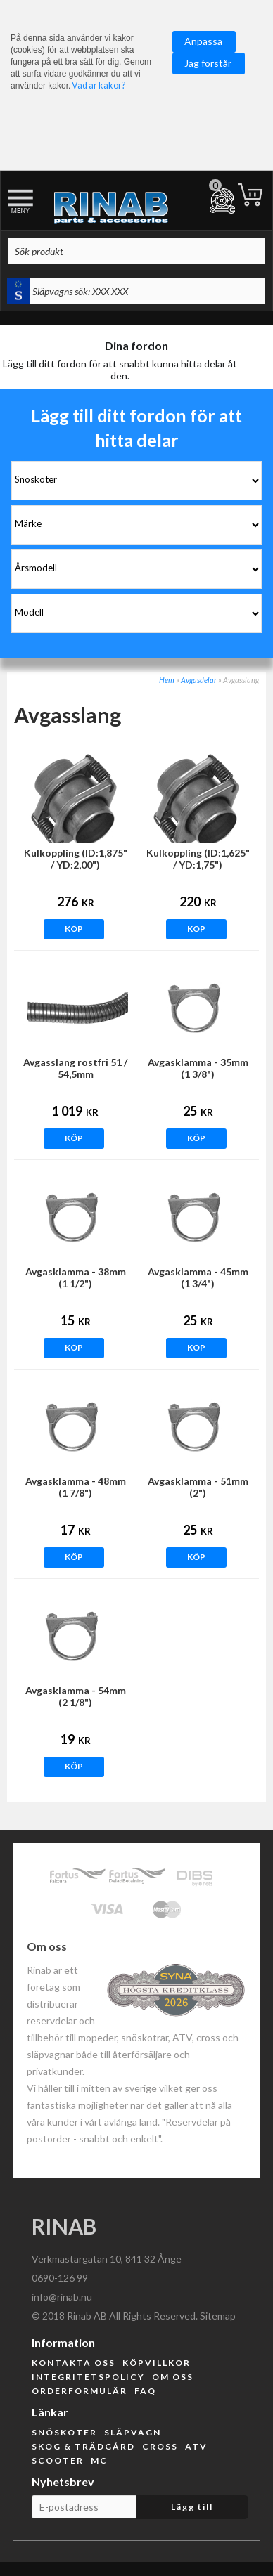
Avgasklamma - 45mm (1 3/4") (198, 1277)
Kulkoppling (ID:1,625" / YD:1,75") (198, 859)
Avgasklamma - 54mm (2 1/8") (75, 1696)
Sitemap (218, 2316)
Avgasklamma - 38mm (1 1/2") (75, 1277)
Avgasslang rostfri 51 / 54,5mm (75, 1068)
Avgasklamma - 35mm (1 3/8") (198, 1068)
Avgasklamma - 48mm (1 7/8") (75, 1487)
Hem (166, 679)
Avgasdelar (199, 679)
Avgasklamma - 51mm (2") (198, 1487)
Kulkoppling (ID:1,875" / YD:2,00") (75, 859)
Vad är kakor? (98, 85)
